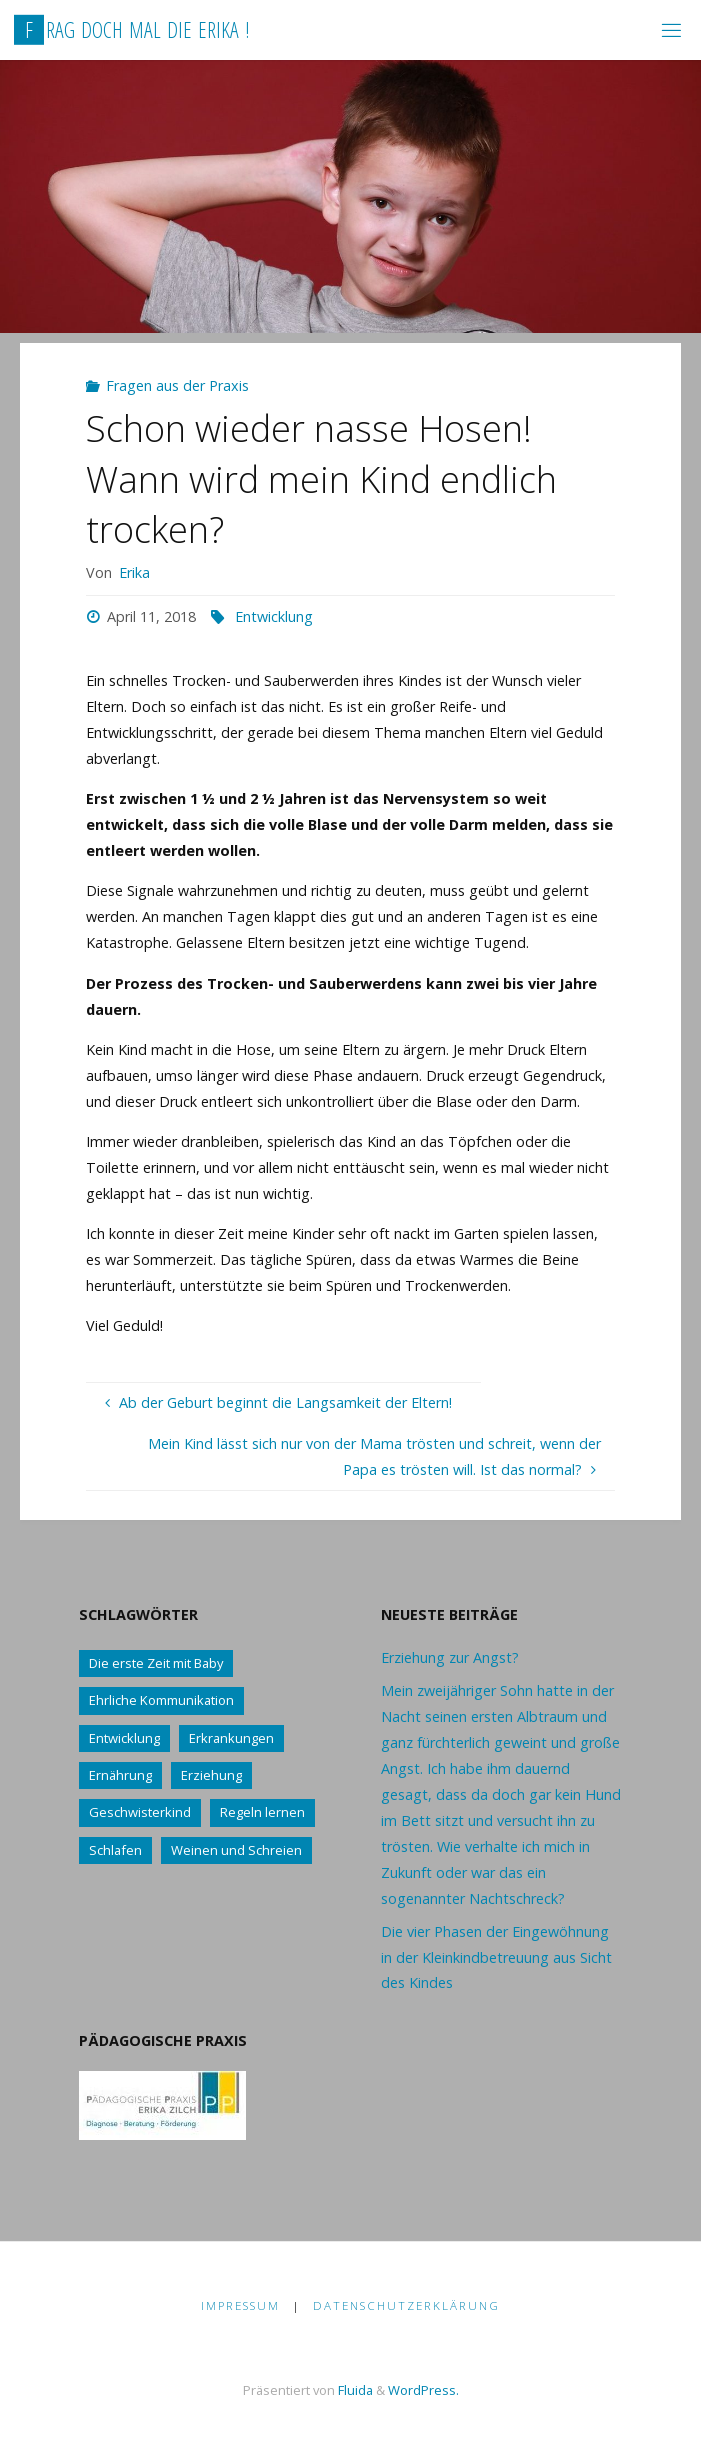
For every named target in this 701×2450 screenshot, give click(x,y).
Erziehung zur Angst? (450, 1657)
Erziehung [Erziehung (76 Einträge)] (211, 1775)
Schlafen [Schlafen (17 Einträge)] (115, 1850)
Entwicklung (274, 616)
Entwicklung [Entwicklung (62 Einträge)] (124, 1738)
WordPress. (423, 2390)
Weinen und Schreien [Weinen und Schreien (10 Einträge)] (236, 1850)
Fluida (354, 2390)
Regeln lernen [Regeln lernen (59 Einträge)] (262, 1812)
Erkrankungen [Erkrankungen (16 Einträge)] (231, 1738)
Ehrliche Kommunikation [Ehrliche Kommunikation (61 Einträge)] (161, 1700)
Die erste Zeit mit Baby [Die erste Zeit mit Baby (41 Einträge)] (156, 1663)
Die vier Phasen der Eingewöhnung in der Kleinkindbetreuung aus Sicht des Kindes (496, 1957)
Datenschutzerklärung (406, 2305)
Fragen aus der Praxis (177, 385)
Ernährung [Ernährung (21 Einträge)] (120, 1775)
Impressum (240, 2305)
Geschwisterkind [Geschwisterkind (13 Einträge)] (140, 1812)
